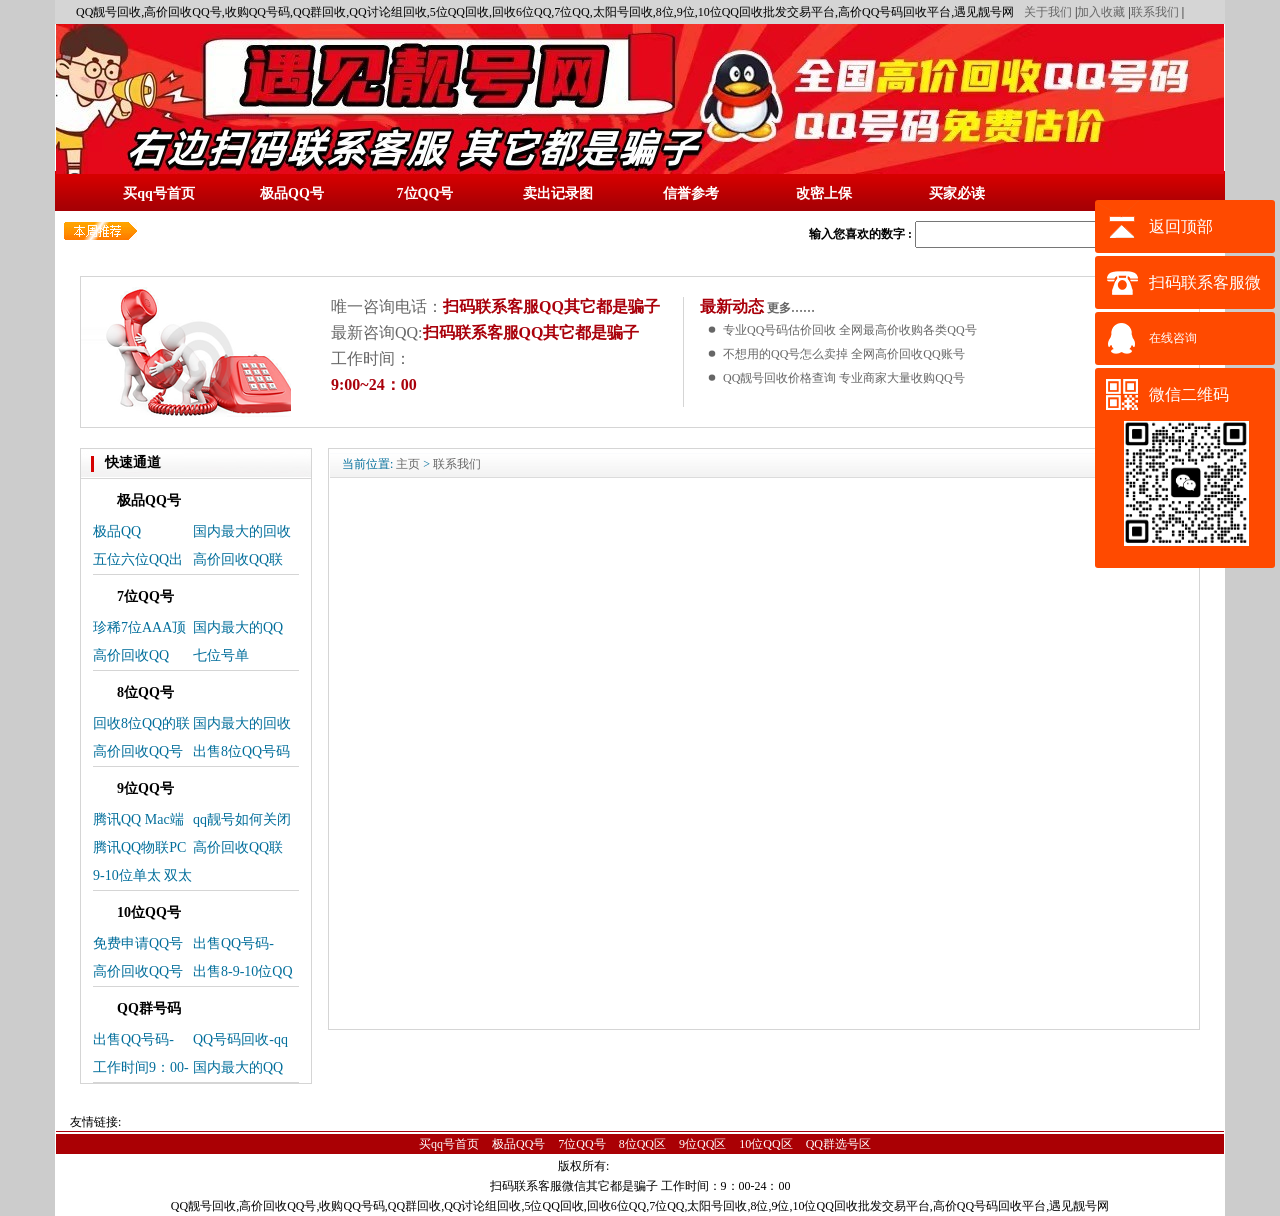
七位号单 (221, 655)
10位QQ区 (765, 1144)
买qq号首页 (449, 1144)
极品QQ (117, 531)
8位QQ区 (642, 1144)
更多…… (789, 308)
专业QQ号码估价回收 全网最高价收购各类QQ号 (850, 330)
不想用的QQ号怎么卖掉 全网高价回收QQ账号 (844, 354)
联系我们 (1155, 12)
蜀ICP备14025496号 (670, 1166)
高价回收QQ (131, 655)
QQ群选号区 (838, 1144)
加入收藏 (1101, 12)
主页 (408, 464)
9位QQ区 (702, 1144)
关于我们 (1048, 12)
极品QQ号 (518, 1144)
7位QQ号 (581, 1144)
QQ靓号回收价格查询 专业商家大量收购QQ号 (844, 378)
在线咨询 (1173, 338)
